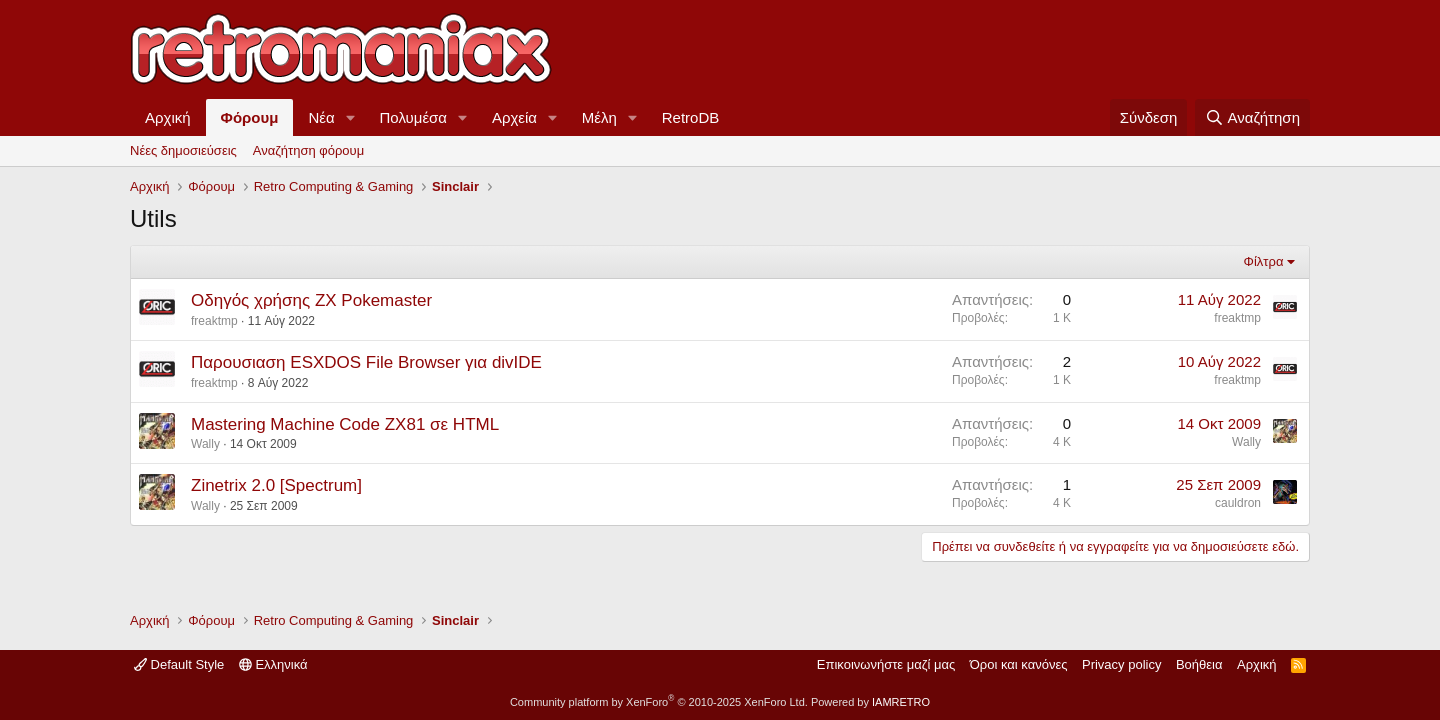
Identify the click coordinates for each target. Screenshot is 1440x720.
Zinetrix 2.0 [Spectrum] (276, 485)
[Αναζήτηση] (1252, 117)
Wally (205, 444)
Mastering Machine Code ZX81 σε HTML (345, 424)
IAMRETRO (901, 702)
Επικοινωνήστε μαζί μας (886, 664)
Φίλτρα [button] (1264, 261)
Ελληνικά (273, 664)
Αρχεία (514, 117)
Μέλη (599, 117)
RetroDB (691, 117)
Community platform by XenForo (659, 702)
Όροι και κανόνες (1019, 664)
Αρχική (168, 117)
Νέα (321, 117)
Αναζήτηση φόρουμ (308, 150)
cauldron (1238, 503)
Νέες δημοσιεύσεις (183, 150)
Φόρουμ (250, 117)
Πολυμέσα (414, 117)
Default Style (179, 664)
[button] (351, 117)
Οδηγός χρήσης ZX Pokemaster (311, 300)
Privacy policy (1121, 664)
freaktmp (214, 321)
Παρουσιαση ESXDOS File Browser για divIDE (366, 362)
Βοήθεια (1199, 664)
